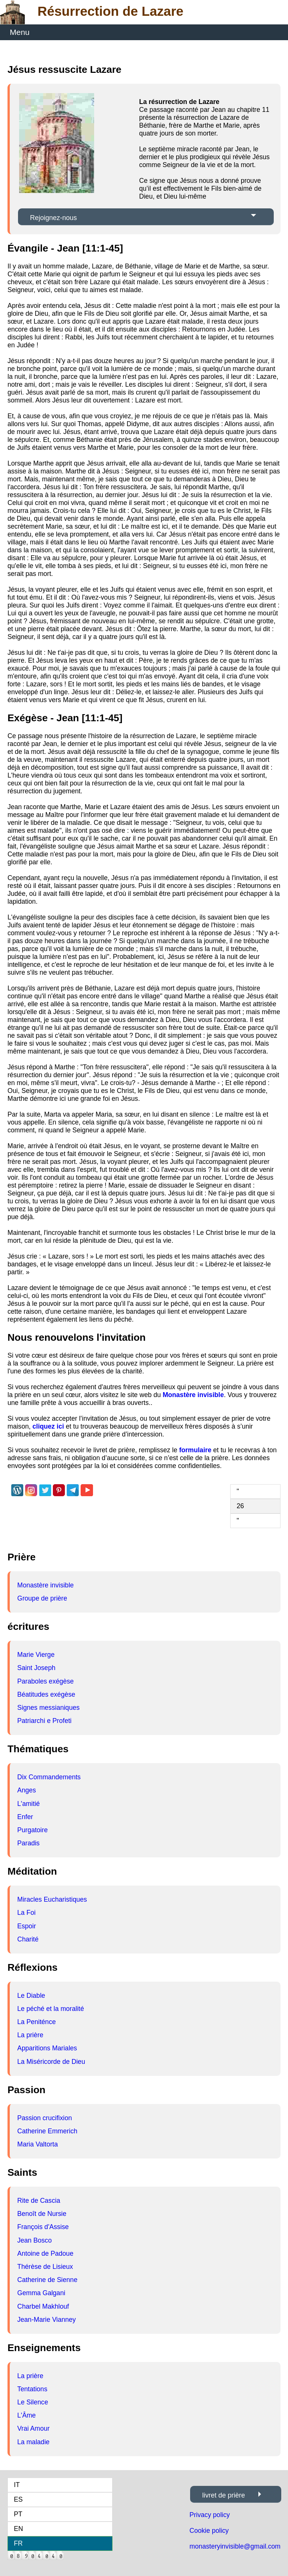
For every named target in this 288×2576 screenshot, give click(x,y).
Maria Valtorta (37, 2144)
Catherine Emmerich (47, 2131)
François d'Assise (43, 2227)
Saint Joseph (36, 1668)
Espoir (26, 1926)
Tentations (32, 2389)
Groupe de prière (42, 1598)
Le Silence (32, 2402)
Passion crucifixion (44, 2118)
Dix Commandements (49, 1777)
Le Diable (31, 1995)
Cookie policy (209, 2530)
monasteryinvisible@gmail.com (234, 2546)
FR (18, 2543)
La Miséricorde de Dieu (51, 2061)
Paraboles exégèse (45, 1681)
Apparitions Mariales (47, 2048)
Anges (26, 1790)
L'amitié (28, 1803)
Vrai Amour (33, 2428)
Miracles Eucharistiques (52, 1899)
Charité (28, 1939)
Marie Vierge (35, 1654)
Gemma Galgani (41, 2293)
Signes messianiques (48, 1707)
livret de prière (223, 2495)
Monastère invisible (45, 1585)
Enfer (25, 1817)
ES (18, 2499)
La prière (30, 2035)
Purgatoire (32, 1830)
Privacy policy (209, 2515)
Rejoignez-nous (53, 218)
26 (240, 1506)
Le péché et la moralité (50, 2008)
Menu (20, 32)
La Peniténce (36, 2022)
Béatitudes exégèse (46, 1694)
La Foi (26, 1912)
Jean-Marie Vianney (46, 2319)
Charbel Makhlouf (43, 2306)
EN (18, 2528)
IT (17, 2485)
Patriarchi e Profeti (44, 1720)
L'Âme (26, 2415)
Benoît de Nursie (41, 2213)
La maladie (33, 2442)
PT (18, 2514)
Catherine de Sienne (47, 2280)
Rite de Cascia (38, 2200)
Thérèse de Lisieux (45, 2266)
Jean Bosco (34, 2240)
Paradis (28, 1843)
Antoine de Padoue (45, 2253)
